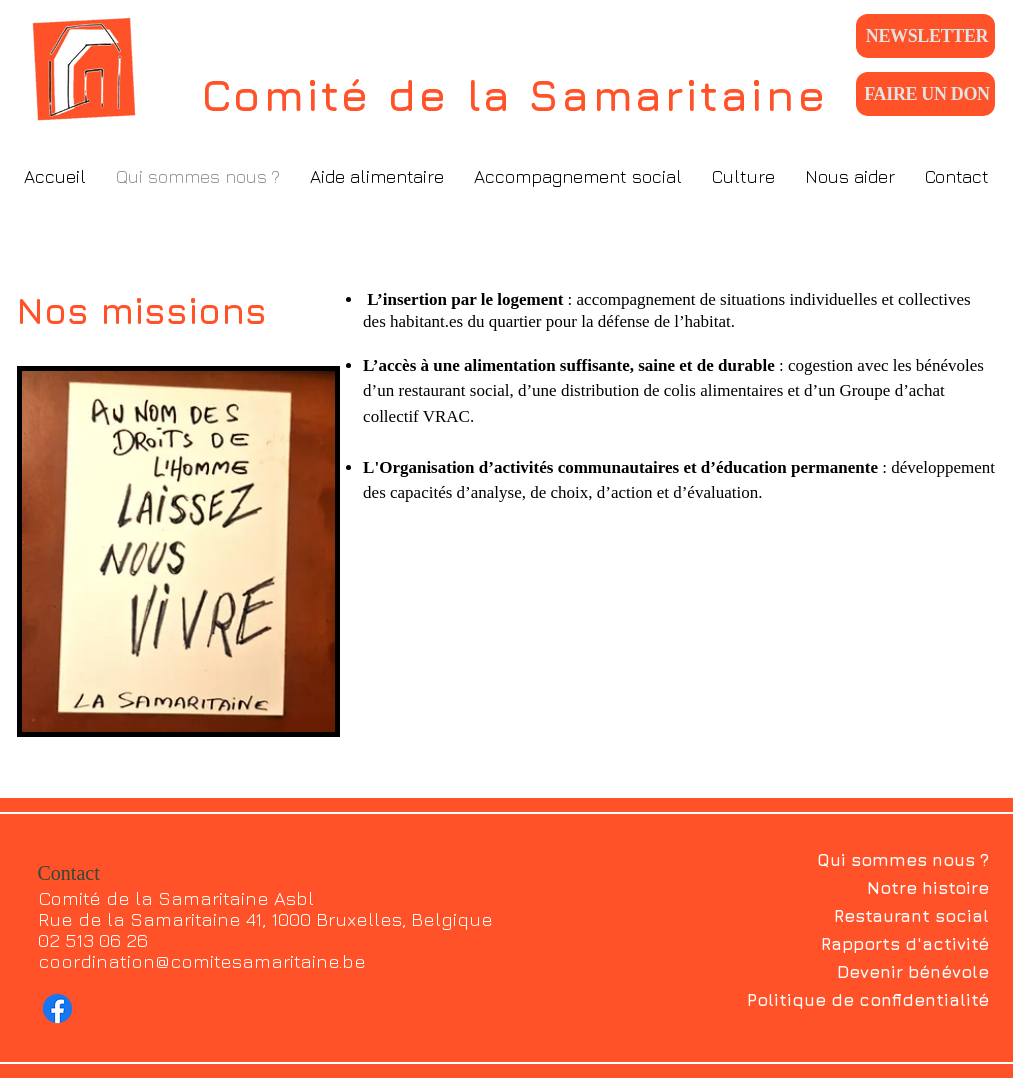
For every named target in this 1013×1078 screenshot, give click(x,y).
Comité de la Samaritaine (515, 95)
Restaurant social (911, 916)
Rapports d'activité (905, 944)
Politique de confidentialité (868, 1000)
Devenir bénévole (913, 972)
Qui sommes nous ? (903, 860)
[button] (377, 176)
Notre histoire (928, 888)
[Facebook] (57, 1008)
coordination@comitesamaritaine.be (202, 961)
